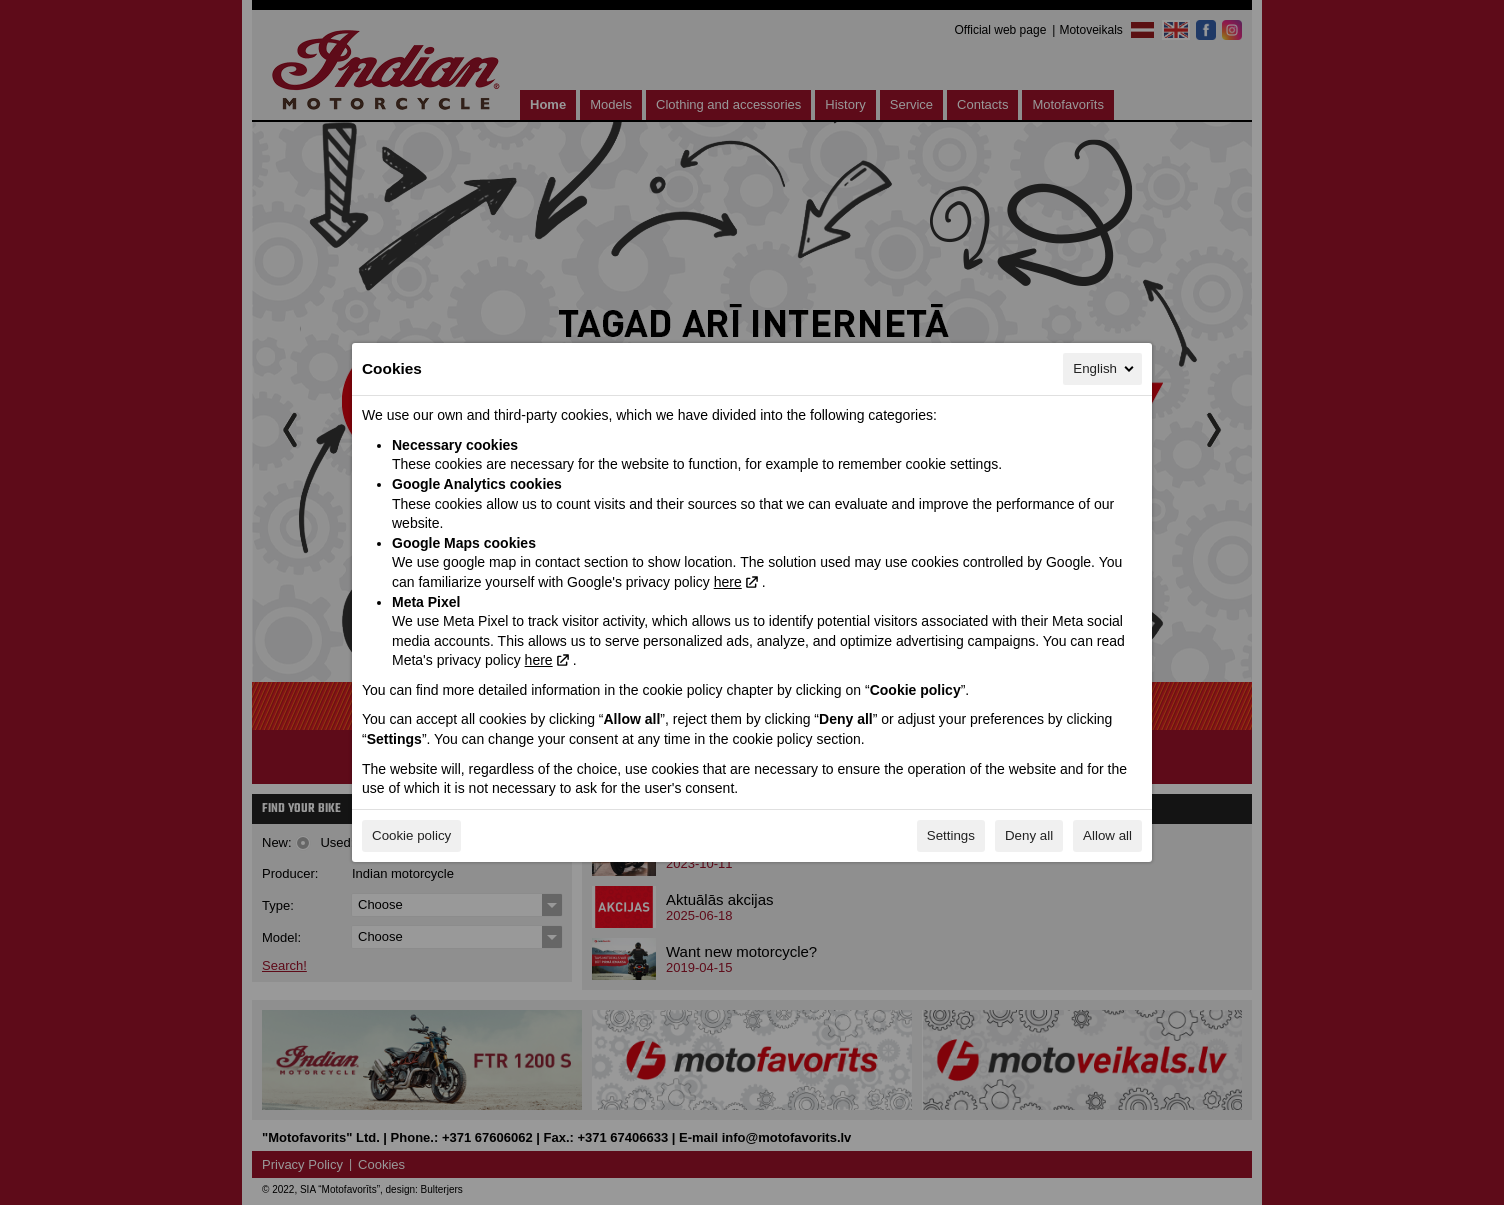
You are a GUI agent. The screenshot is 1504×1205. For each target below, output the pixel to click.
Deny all (1029, 835)
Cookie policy (411, 835)
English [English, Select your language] (1105, 369)
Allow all (1107, 835)
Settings (951, 835)
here (728, 582)
